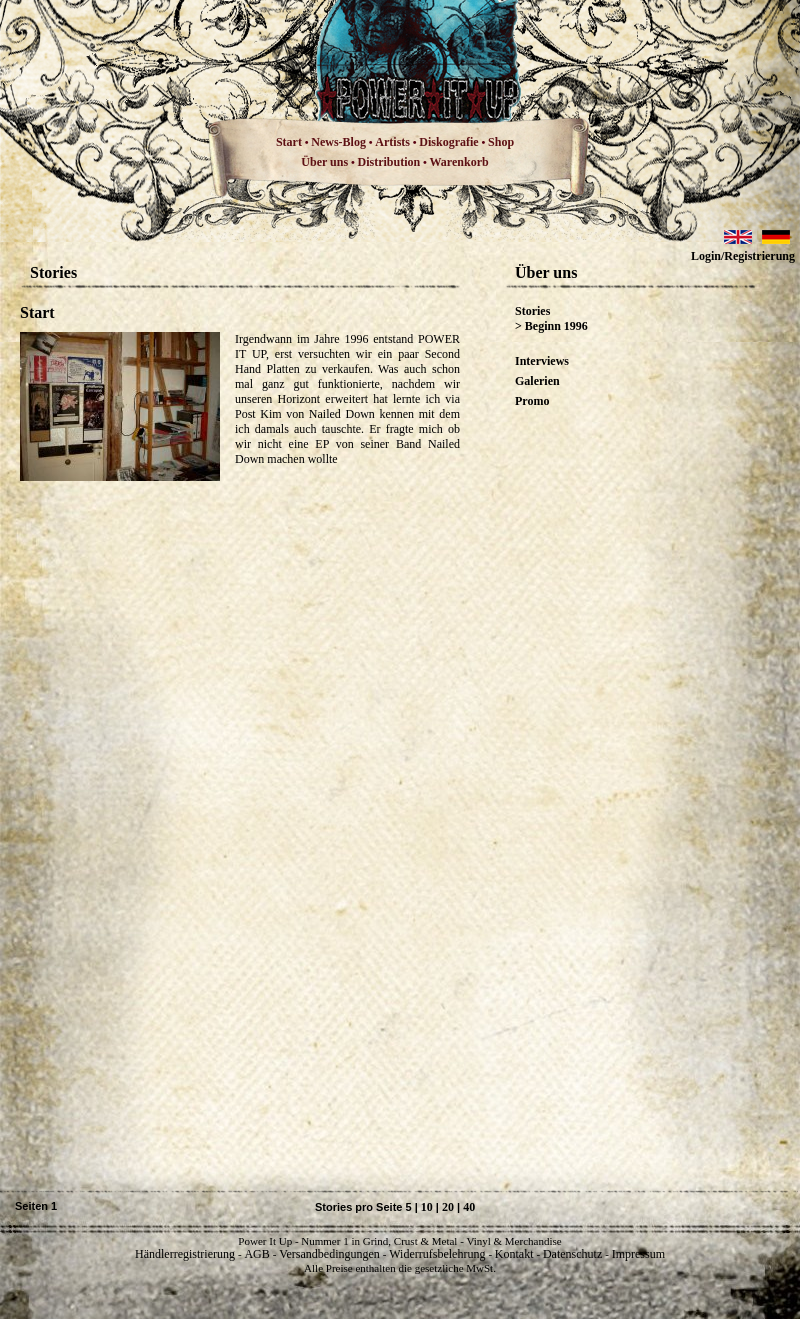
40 (469, 1207)
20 (448, 1207)
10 (427, 1207)
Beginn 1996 (556, 326)
